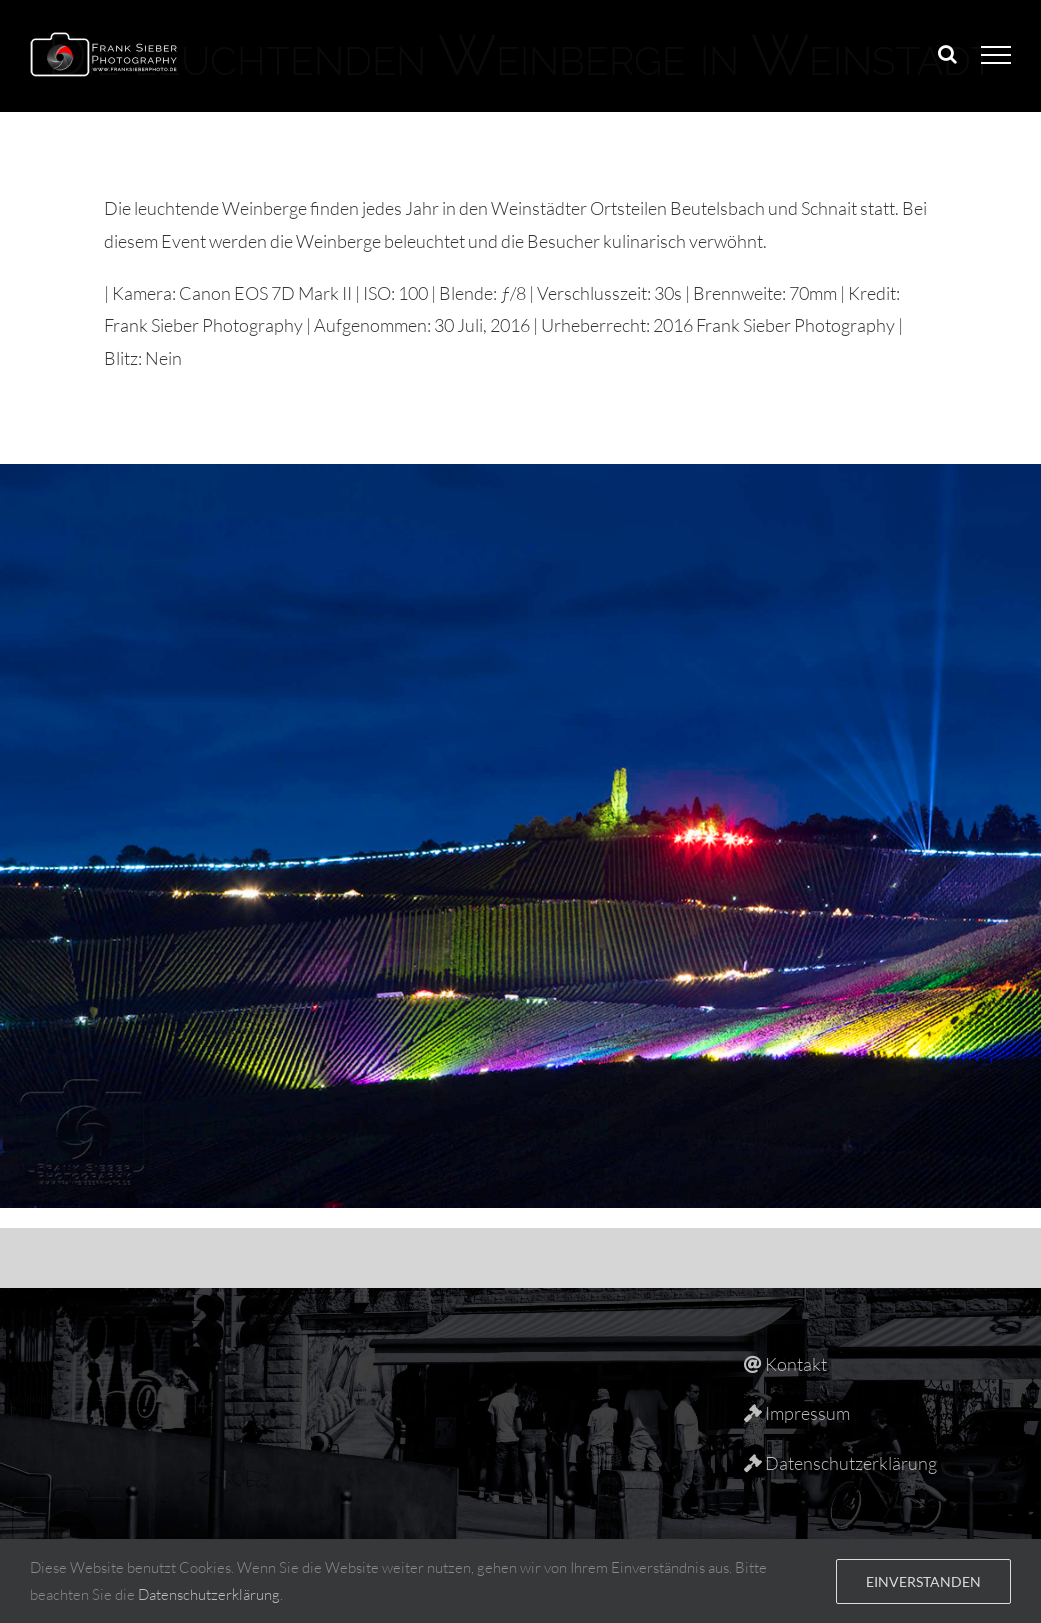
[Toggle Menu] (996, 55)
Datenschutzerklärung (209, 1594)
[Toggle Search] (947, 54)
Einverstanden (923, 1581)
